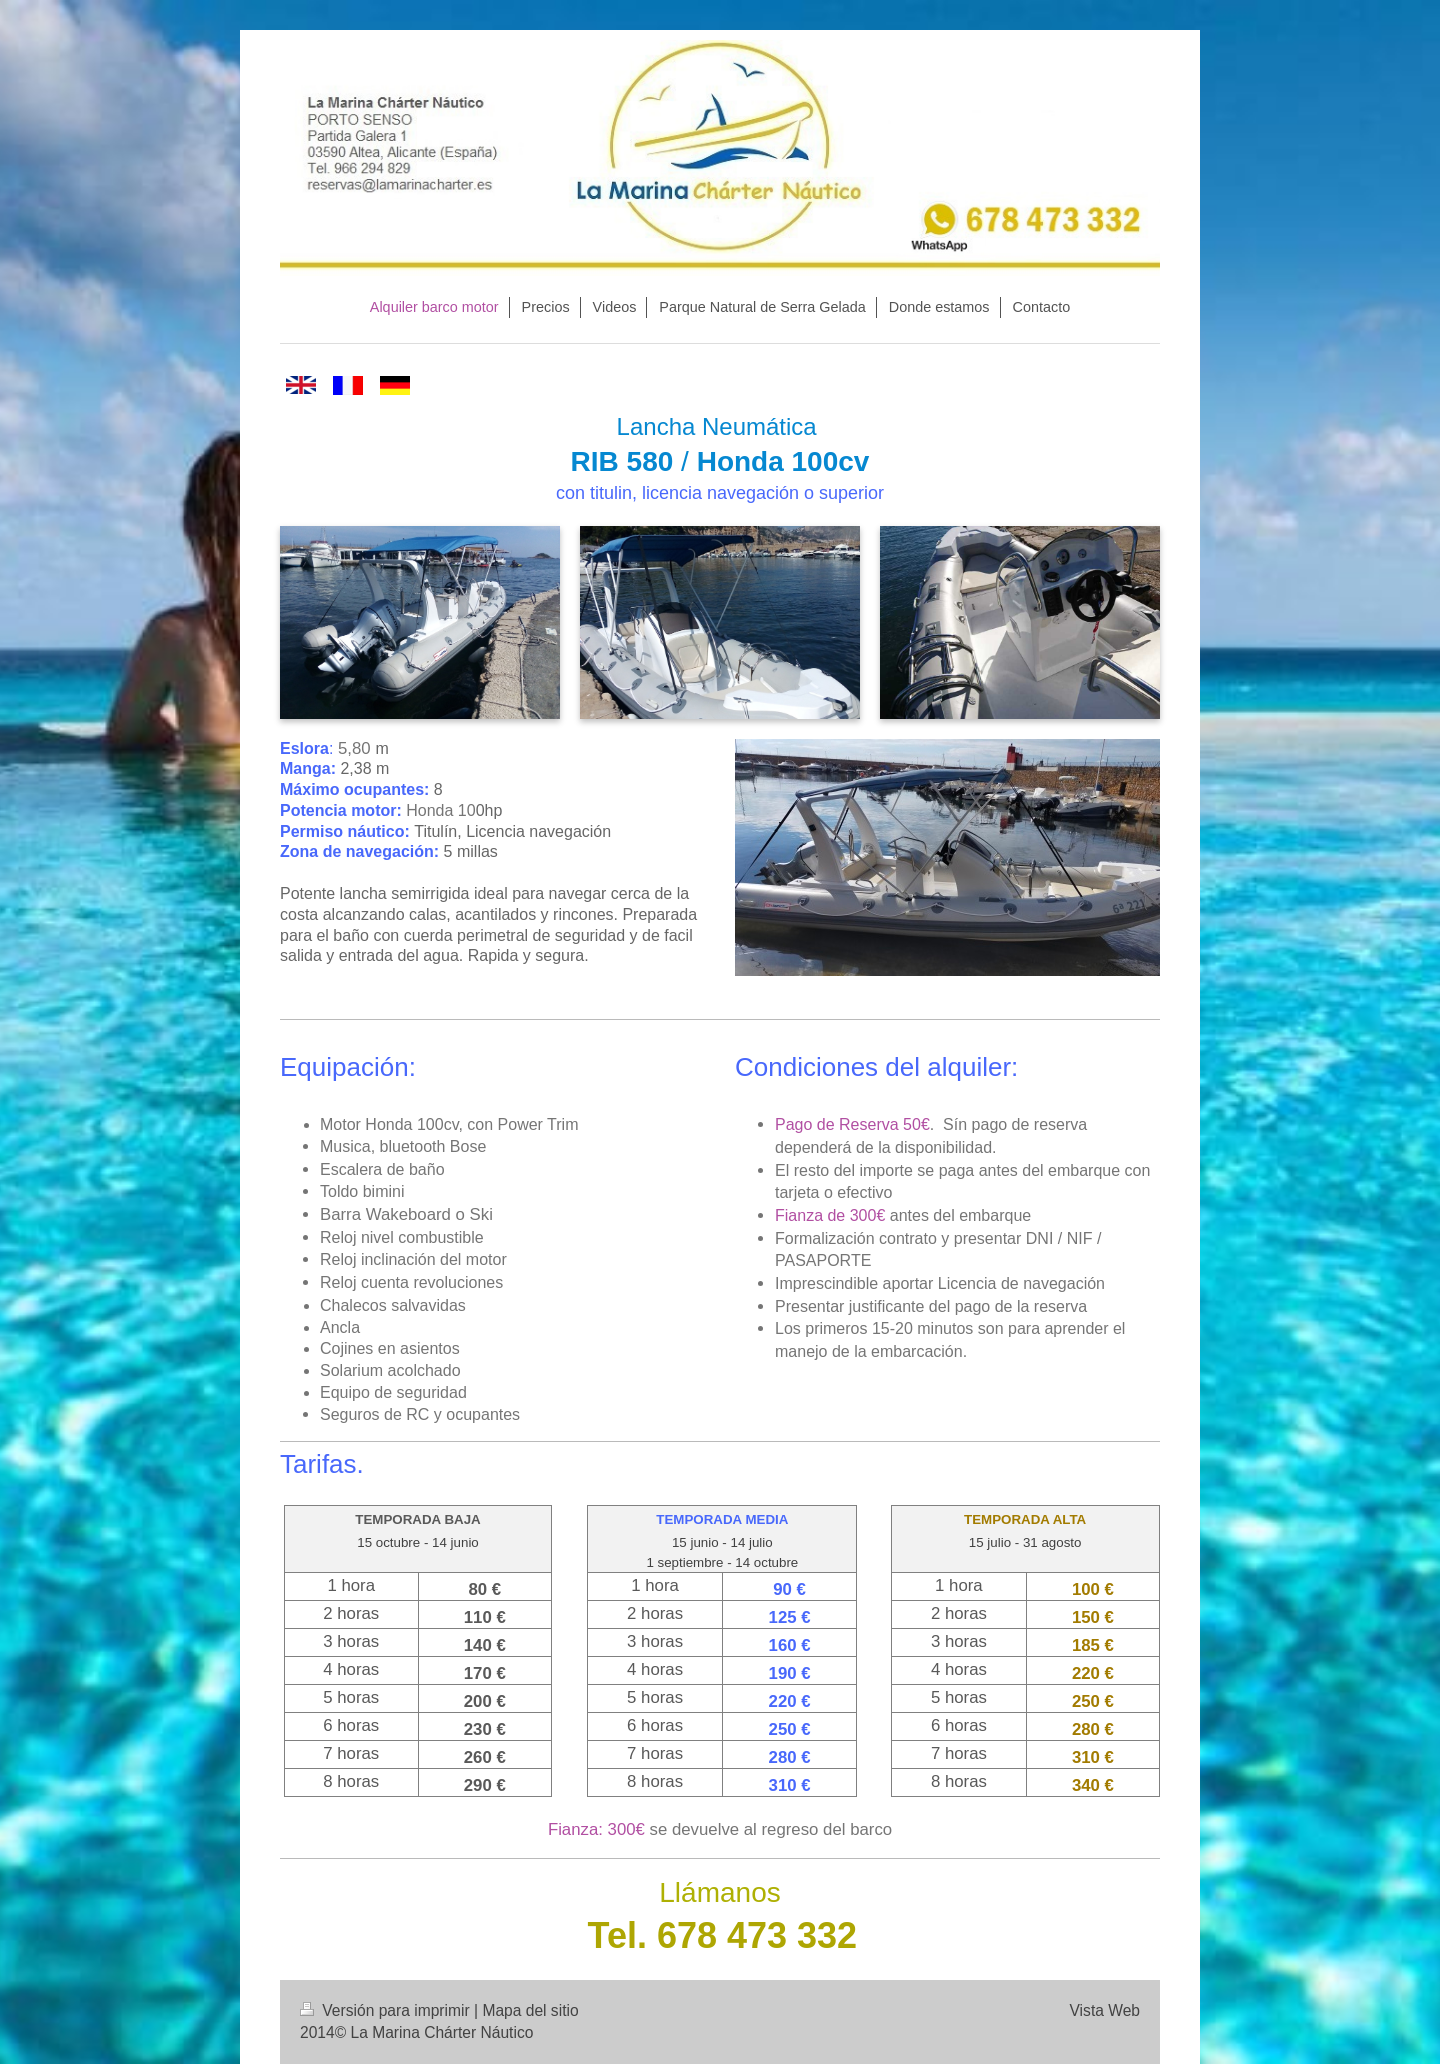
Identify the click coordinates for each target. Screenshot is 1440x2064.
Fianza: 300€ (596, 1829)
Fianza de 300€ (830, 1215)
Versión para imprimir (387, 2010)
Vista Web (1105, 2010)
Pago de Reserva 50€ (852, 1124)
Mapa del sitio (530, 2010)
